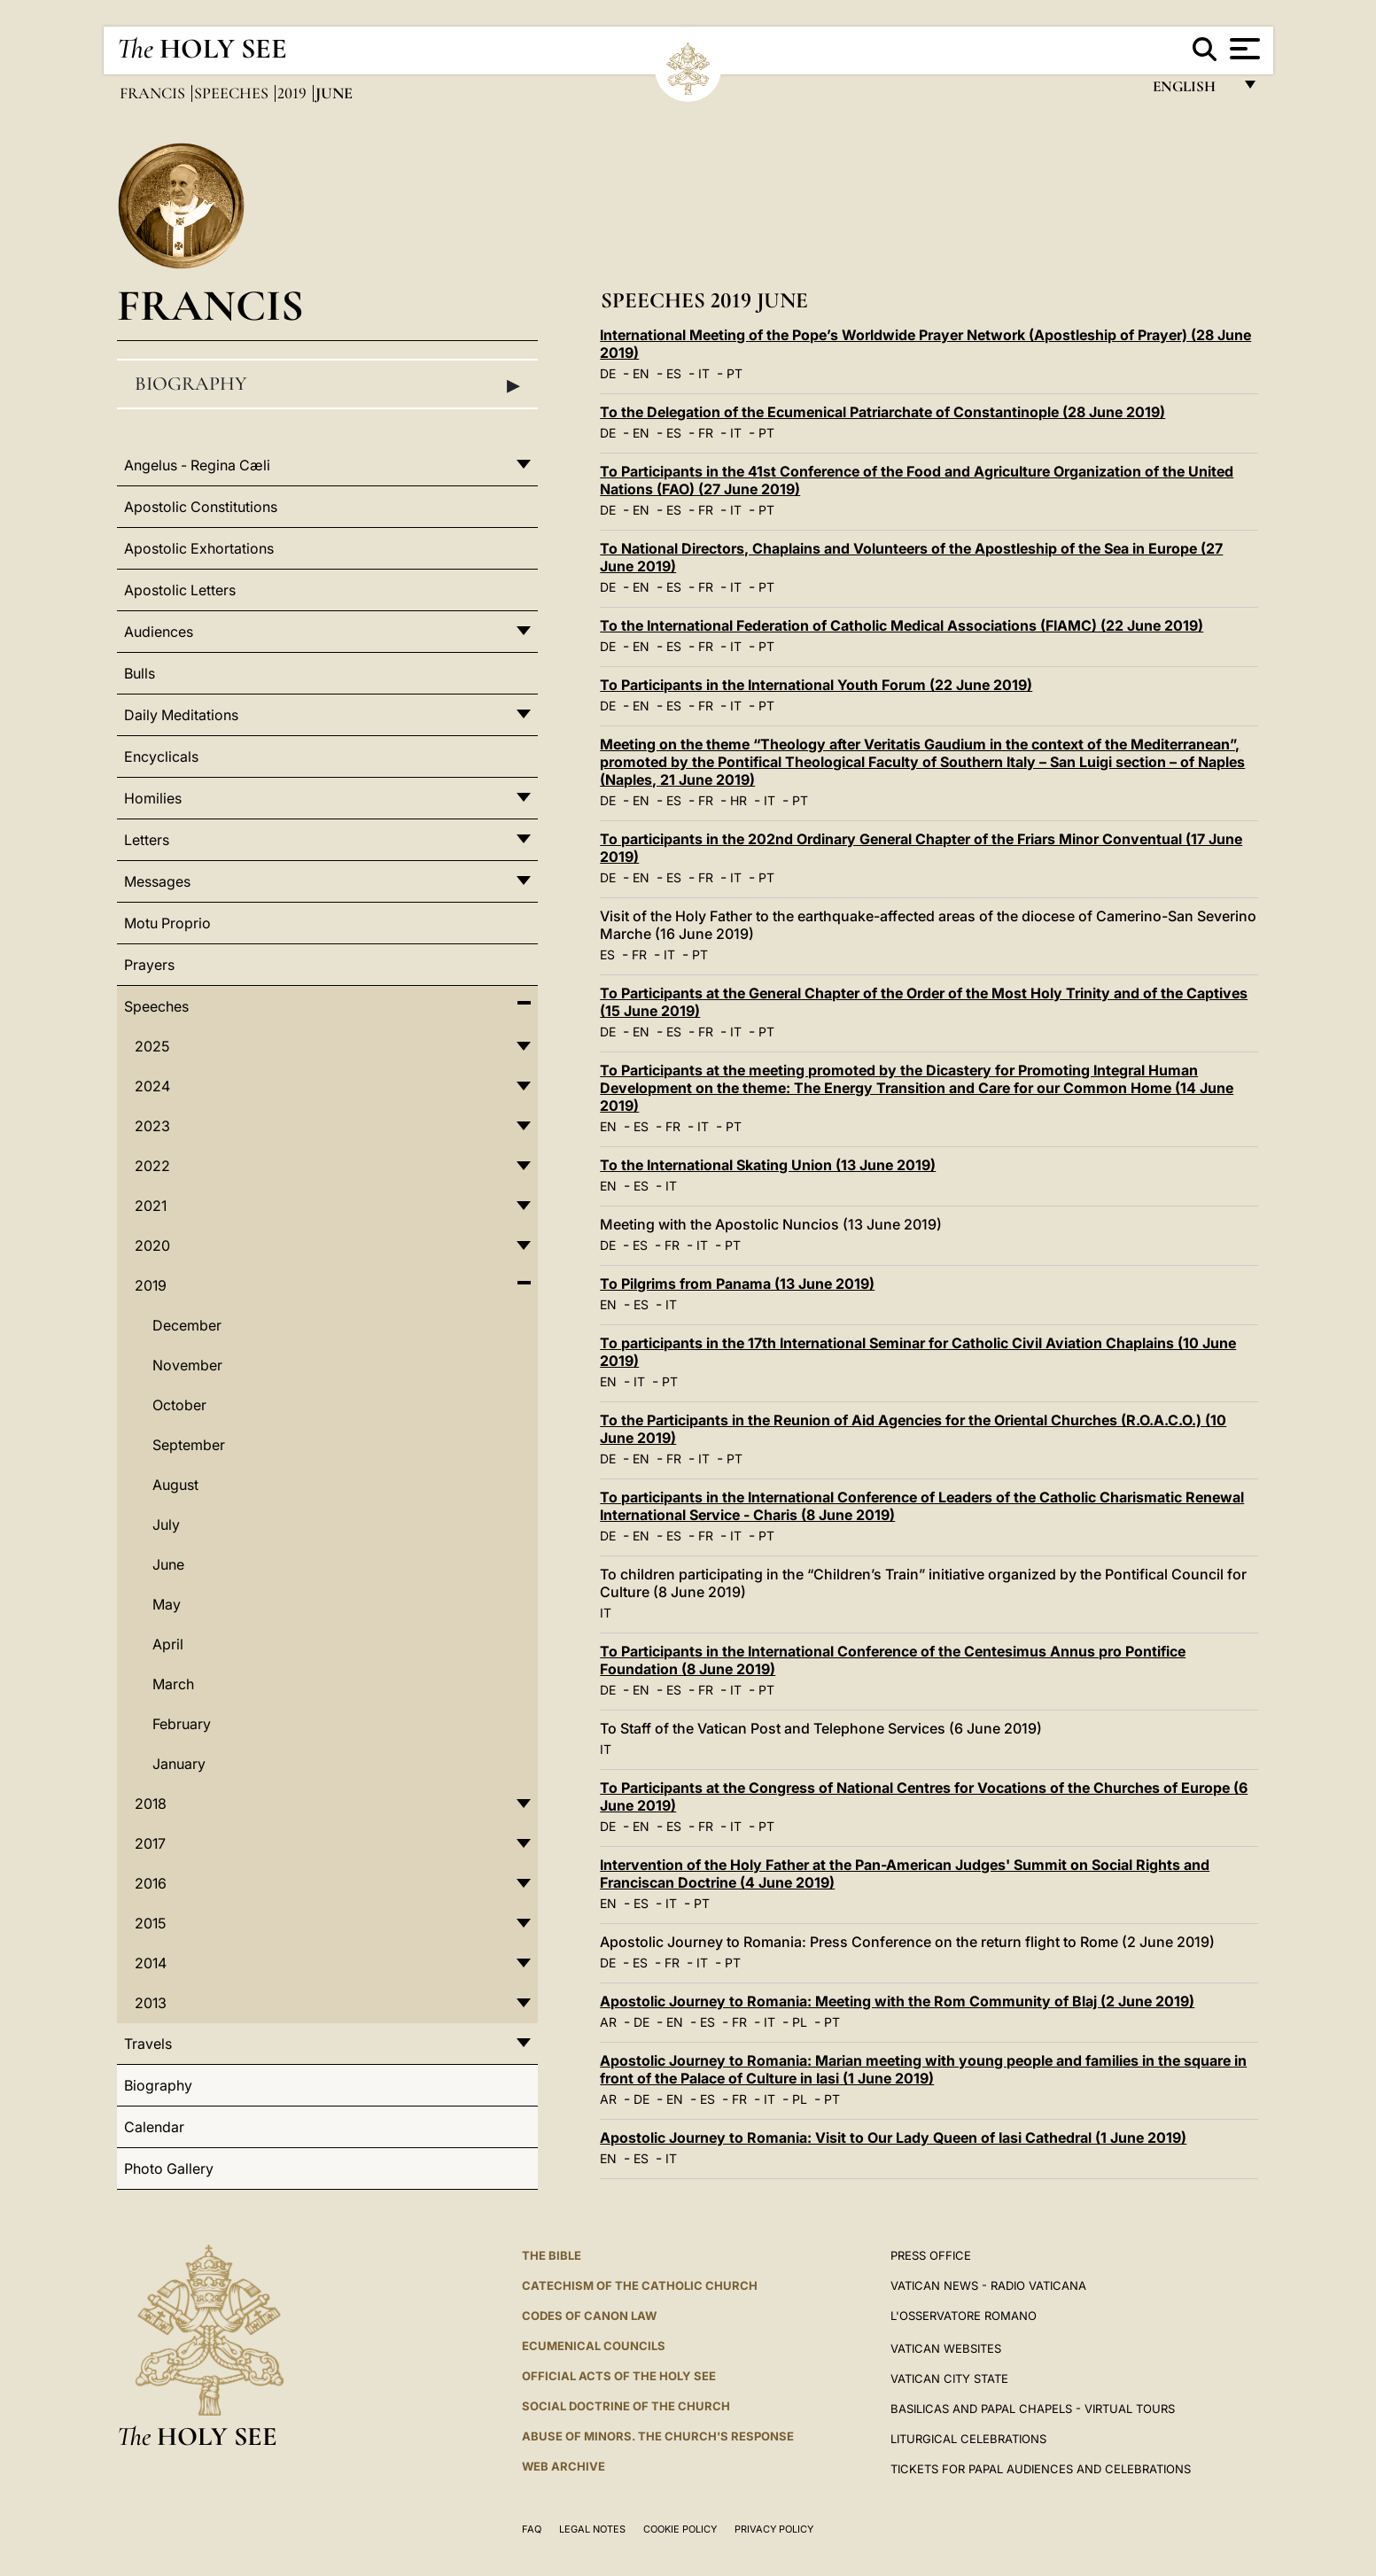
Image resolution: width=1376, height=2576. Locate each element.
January (179, 1764)
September (188, 1445)
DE (608, 373)
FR (705, 432)
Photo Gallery (169, 2168)
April (167, 1644)
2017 (150, 1843)
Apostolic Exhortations (199, 548)
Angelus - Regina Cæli (197, 465)
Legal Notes (592, 2529)
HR (738, 800)
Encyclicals (161, 756)
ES (673, 373)
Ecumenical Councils (593, 2346)
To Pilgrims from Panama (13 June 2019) (737, 1283)
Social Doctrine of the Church (626, 2406)
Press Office (930, 2255)
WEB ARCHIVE (563, 2466)
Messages (157, 881)
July (166, 1524)
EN (641, 373)
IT (704, 373)
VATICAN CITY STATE (949, 2378)
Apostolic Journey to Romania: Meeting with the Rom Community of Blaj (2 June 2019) (897, 2001)
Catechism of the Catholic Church (640, 2285)
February (181, 1724)
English (1192, 91)
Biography (328, 384)
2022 (152, 1166)
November (187, 1365)
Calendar (154, 2127)
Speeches (233, 93)
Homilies (153, 798)
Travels (148, 2043)
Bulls (139, 673)
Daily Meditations (181, 715)
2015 (150, 1923)
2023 (152, 1126)
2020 (152, 1245)
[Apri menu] (1242, 49)
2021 (151, 1205)
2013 (151, 2003)
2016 (151, 1883)
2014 (151, 1963)
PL (799, 2021)
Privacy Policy (774, 2529)
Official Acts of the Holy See (619, 2376)
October (179, 1405)
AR (608, 2021)
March (173, 1684)
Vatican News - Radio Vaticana (988, 2285)
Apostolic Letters (180, 590)
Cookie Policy (680, 2529)
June (168, 1564)
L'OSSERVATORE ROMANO (963, 2315)
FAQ (531, 2529)
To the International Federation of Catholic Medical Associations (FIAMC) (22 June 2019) (901, 625)
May (166, 1604)
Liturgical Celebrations (968, 2439)
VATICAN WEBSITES (945, 2348)
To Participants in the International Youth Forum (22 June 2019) (816, 685)
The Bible (551, 2255)
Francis (154, 93)
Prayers (149, 965)
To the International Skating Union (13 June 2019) (768, 1165)
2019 (293, 93)
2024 (152, 1086)
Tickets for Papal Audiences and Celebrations (1040, 2469)
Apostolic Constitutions (200, 507)
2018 (151, 1803)
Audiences (158, 631)
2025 (152, 1046)
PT (734, 373)
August (175, 1485)
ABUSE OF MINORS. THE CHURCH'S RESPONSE (658, 2436)
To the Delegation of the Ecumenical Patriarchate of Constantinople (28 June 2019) (882, 412)
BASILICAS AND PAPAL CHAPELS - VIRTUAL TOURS (1032, 2408)
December (187, 1325)
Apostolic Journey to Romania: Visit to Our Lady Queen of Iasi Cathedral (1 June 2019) (893, 2137)
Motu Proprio (167, 923)
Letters (146, 840)
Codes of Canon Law (589, 2315)
